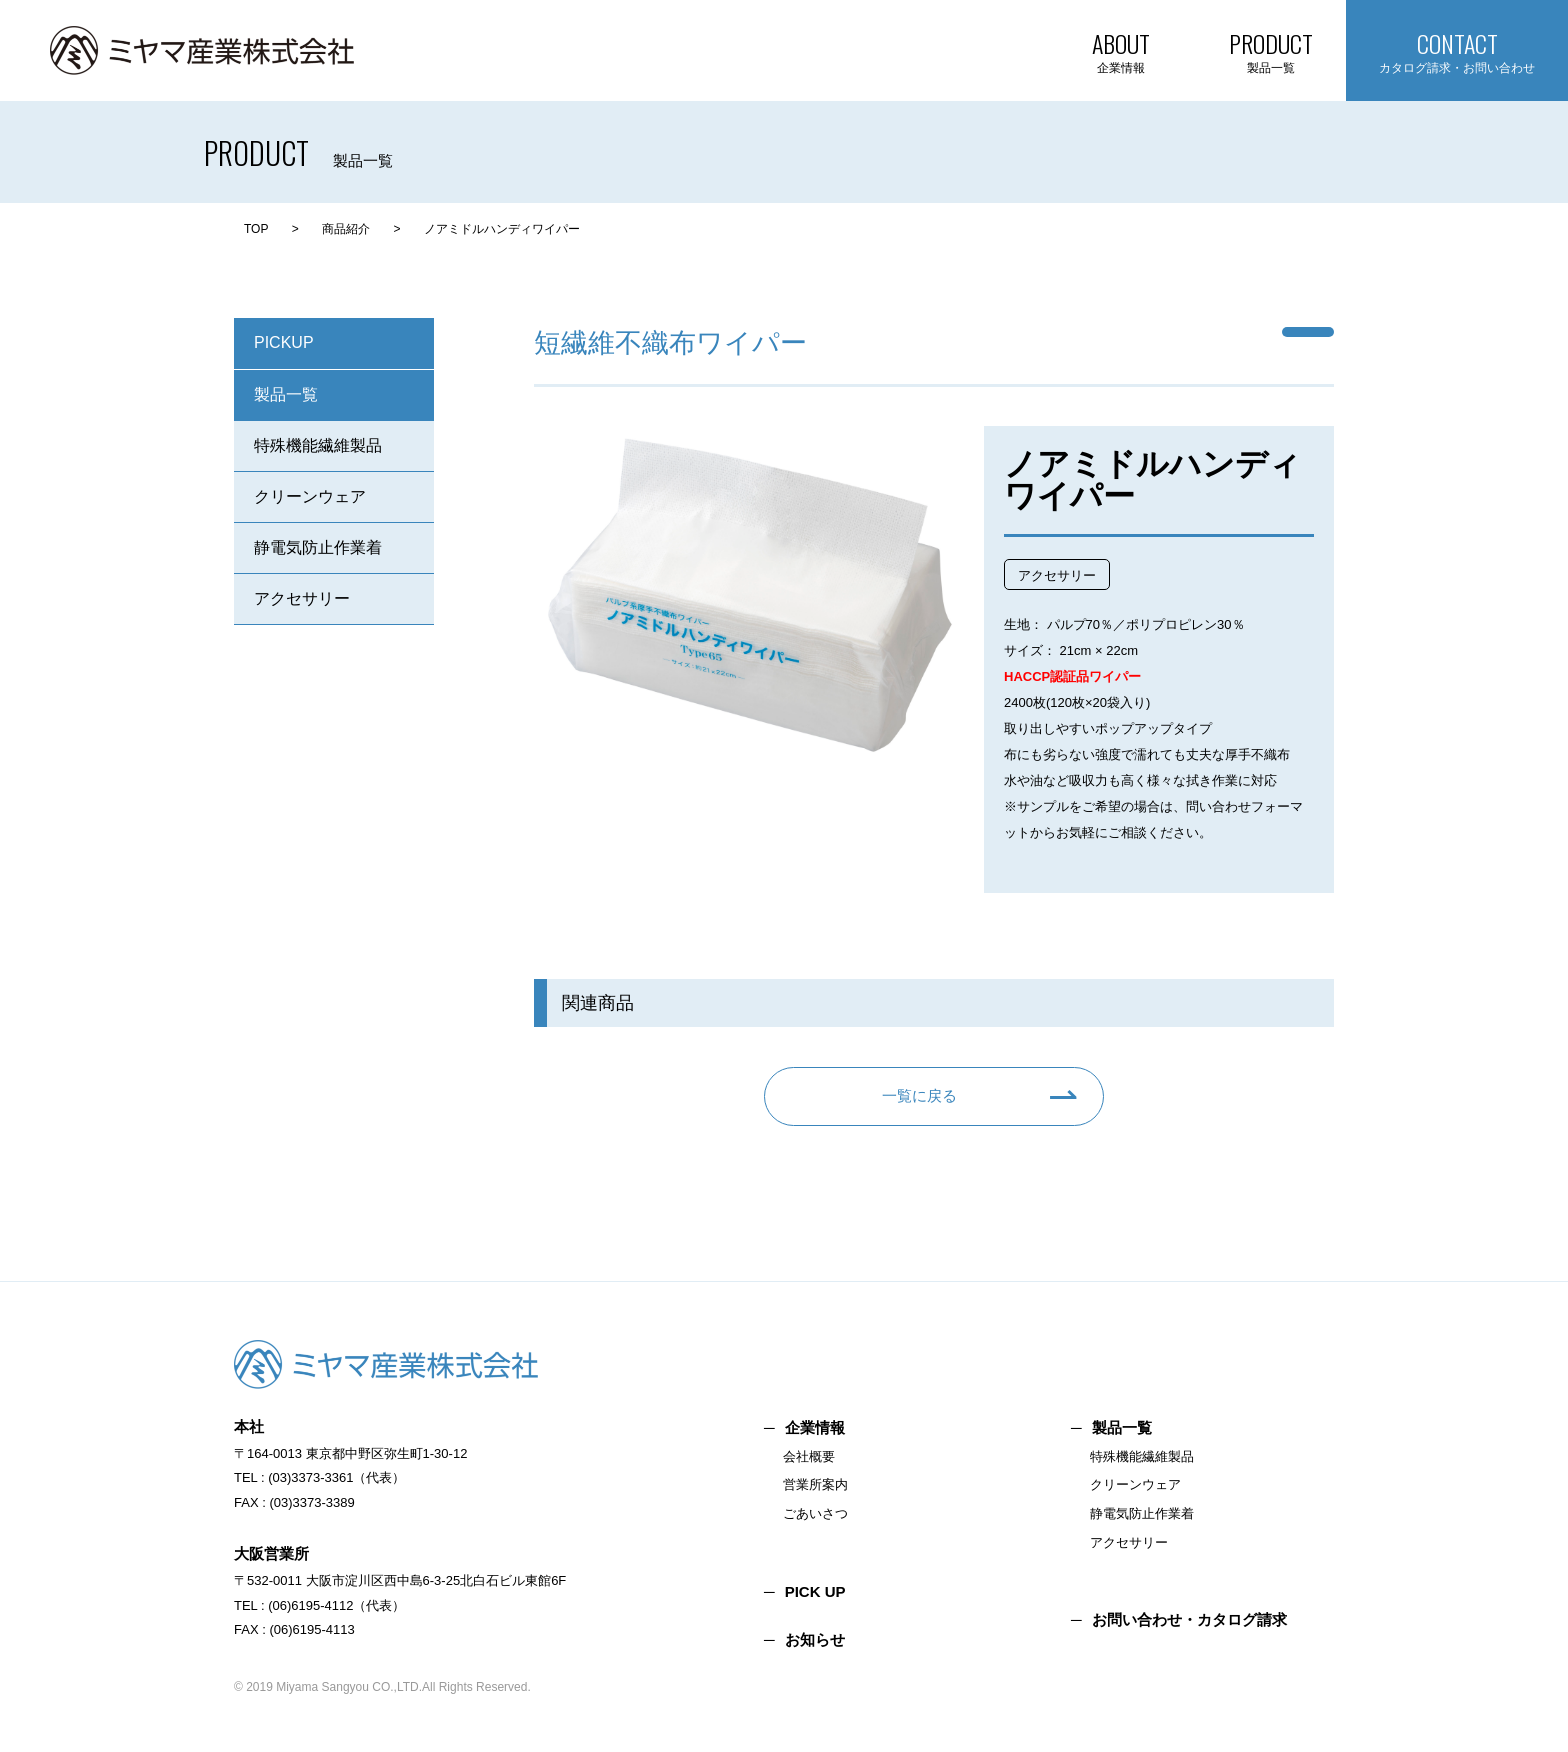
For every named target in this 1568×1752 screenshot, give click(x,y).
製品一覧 (286, 394)
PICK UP (815, 1591)
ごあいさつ (815, 1513)
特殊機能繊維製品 (318, 445)
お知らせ (815, 1639)
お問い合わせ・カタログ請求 (1189, 1619)
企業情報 (815, 1427)
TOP (256, 229)
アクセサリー (302, 598)
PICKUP (284, 342)
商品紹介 (346, 229)
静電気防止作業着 (318, 547)
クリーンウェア (310, 496)
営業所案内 (815, 1484)
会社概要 (809, 1456)
